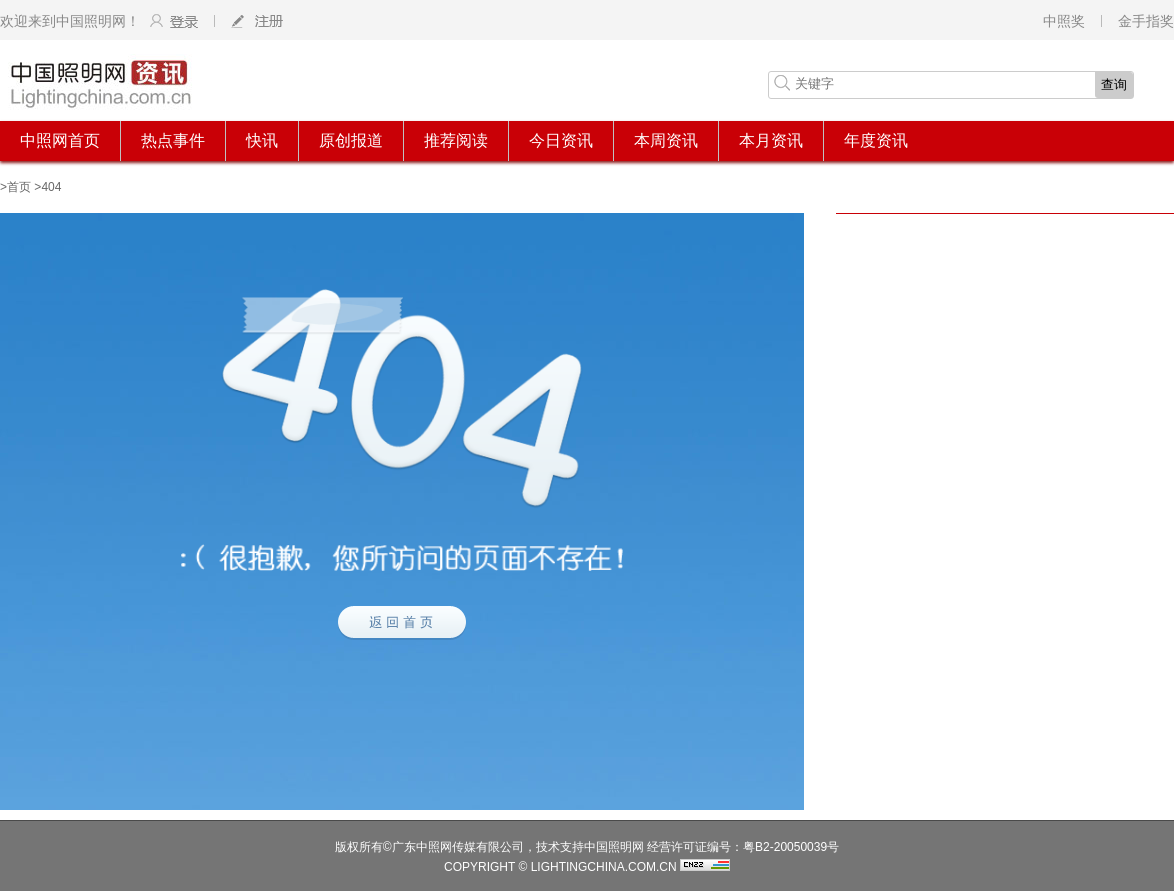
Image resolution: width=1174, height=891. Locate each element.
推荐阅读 (456, 140)
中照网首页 (60, 140)
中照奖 (1064, 21)
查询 (1114, 84)
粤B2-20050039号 (791, 847)
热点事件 (173, 140)
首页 (19, 187)
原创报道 (351, 140)
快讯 (262, 140)
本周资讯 (666, 140)
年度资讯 (876, 140)
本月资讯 (771, 140)
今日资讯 (561, 140)
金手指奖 (1146, 21)
